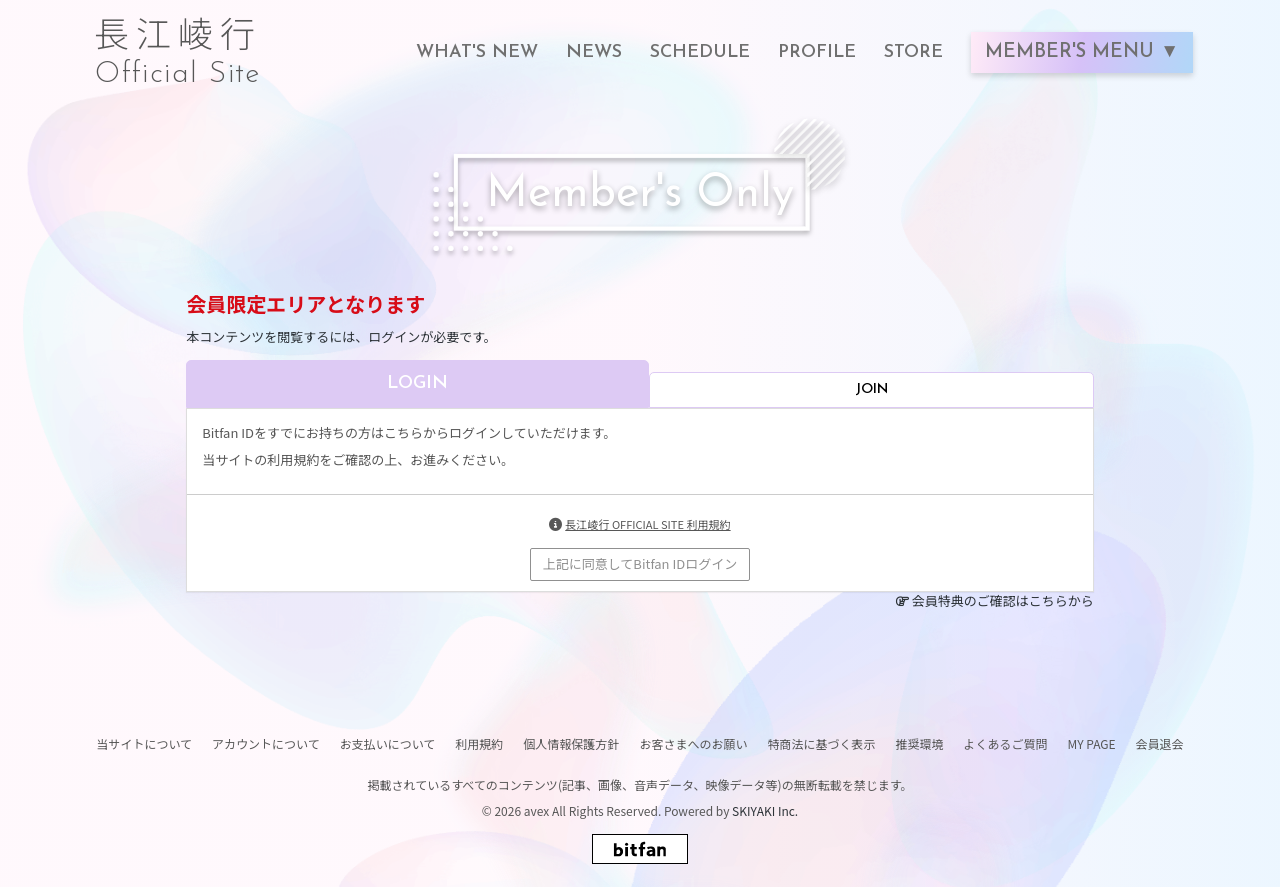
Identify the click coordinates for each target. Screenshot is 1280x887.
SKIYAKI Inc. (765, 810)
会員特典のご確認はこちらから (1003, 600)
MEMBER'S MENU (1072, 52)
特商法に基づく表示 (821, 743)
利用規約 (479, 743)
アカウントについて (266, 743)
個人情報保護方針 (571, 743)
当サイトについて (144, 743)
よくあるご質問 (1005, 743)
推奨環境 (919, 743)
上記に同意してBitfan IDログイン (640, 563)
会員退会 (1160, 743)
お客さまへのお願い (693, 743)
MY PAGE (1091, 743)
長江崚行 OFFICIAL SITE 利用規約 (647, 524)
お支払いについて (388, 743)
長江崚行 (178, 42)
